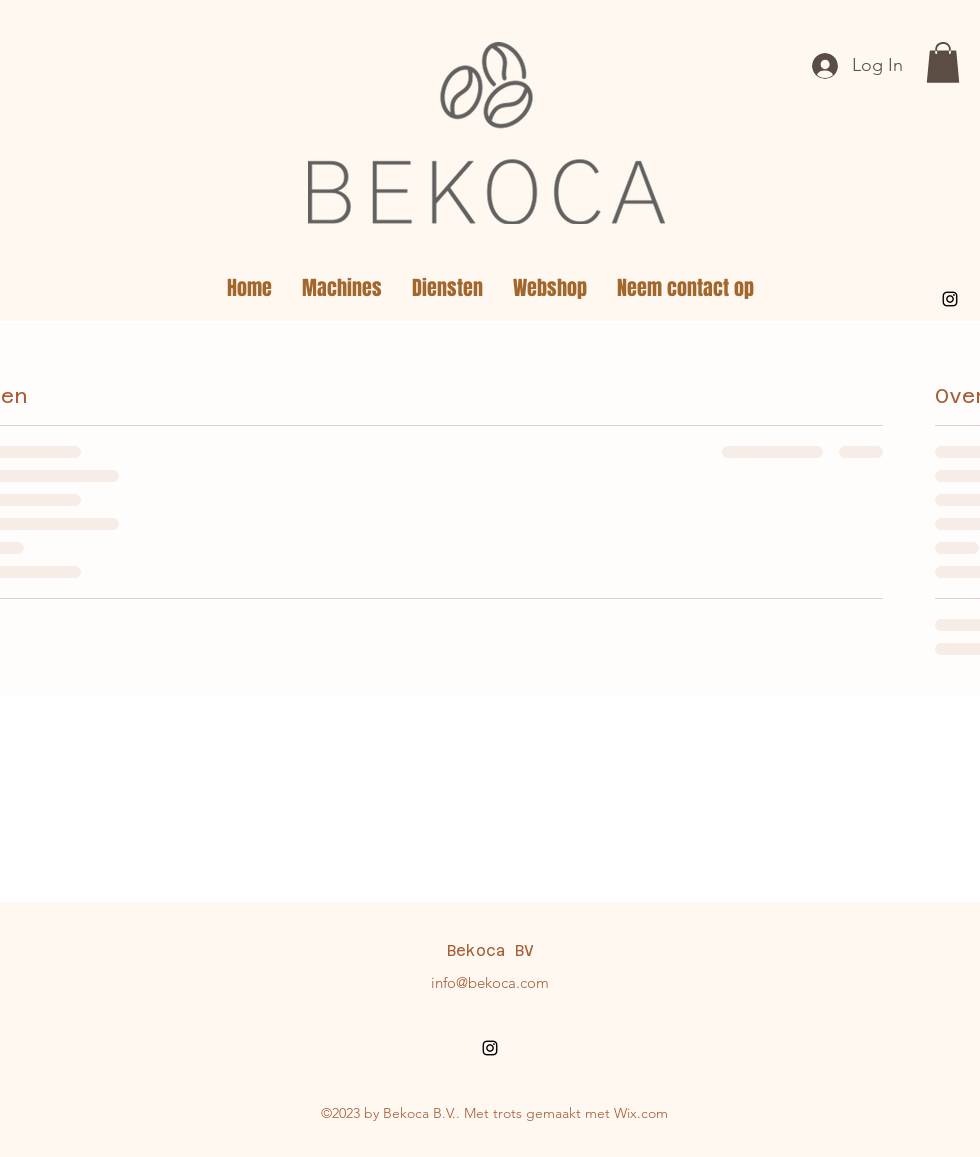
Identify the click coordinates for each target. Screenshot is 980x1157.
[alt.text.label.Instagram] (950, 299)
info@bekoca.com (490, 982)
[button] (943, 62)
